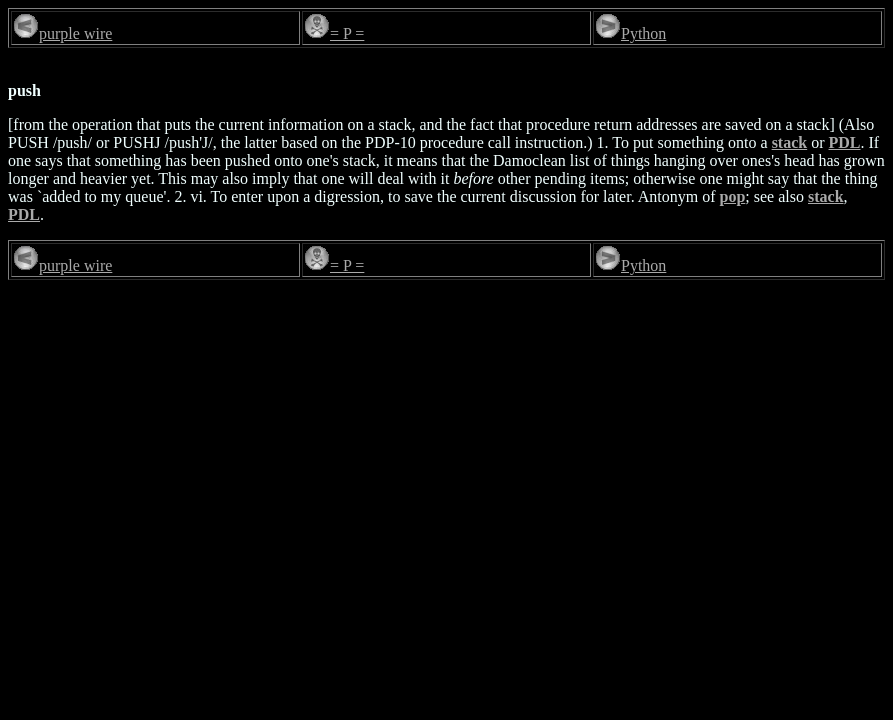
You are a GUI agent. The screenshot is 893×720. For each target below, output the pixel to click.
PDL (845, 142)
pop (733, 196)
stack (790, 142)
